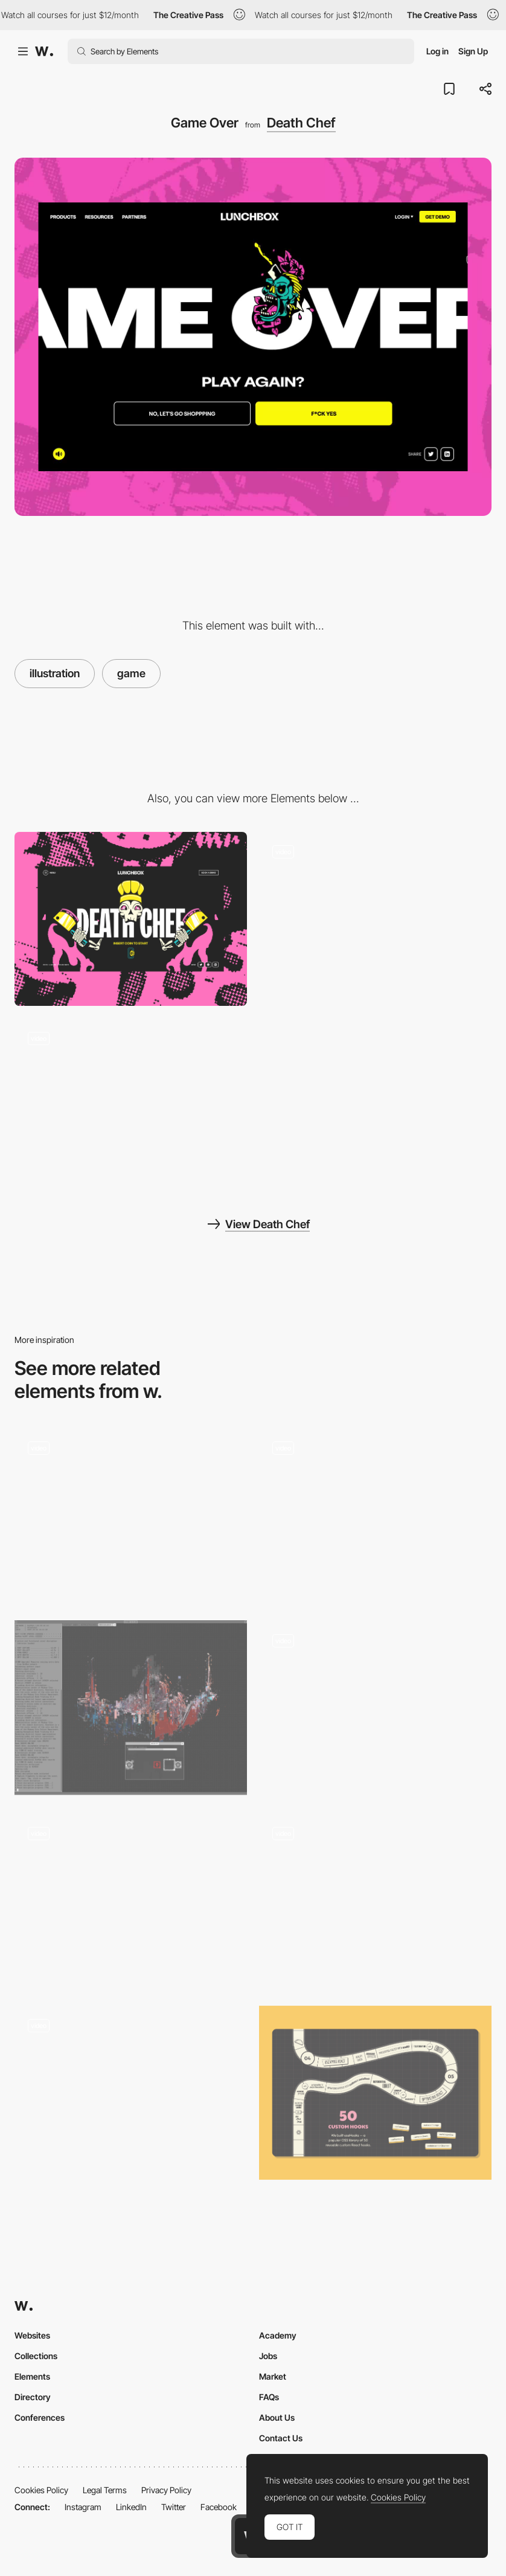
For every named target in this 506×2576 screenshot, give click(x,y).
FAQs (269, 2397)
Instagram (83, 2507)
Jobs (268, 2356)
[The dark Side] (375, 1900)
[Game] (375, 919)
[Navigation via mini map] (130, 2093)
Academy (277, 2335)
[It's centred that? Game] (375, 1703)
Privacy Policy (166, 2490)
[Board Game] (375, 2093)
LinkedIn (131, 2507)
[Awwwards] (44, 51)
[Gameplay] (375, 1515)
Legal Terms (105, 2490)
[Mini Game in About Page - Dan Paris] (130, 1896)
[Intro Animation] (130, 1105)
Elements (32, 2376)
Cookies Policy (41, 2490)
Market (272, 2376)
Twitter (173, 2507)
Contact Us (281, 2438)
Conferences (39, 2417)
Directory (32, 2397)
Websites (32, 2335)
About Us (277, 2417)
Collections (35, 2356)
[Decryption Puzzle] (130, 1707)
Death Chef (301, 122)
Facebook (218, 2507)
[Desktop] (130, 919)
